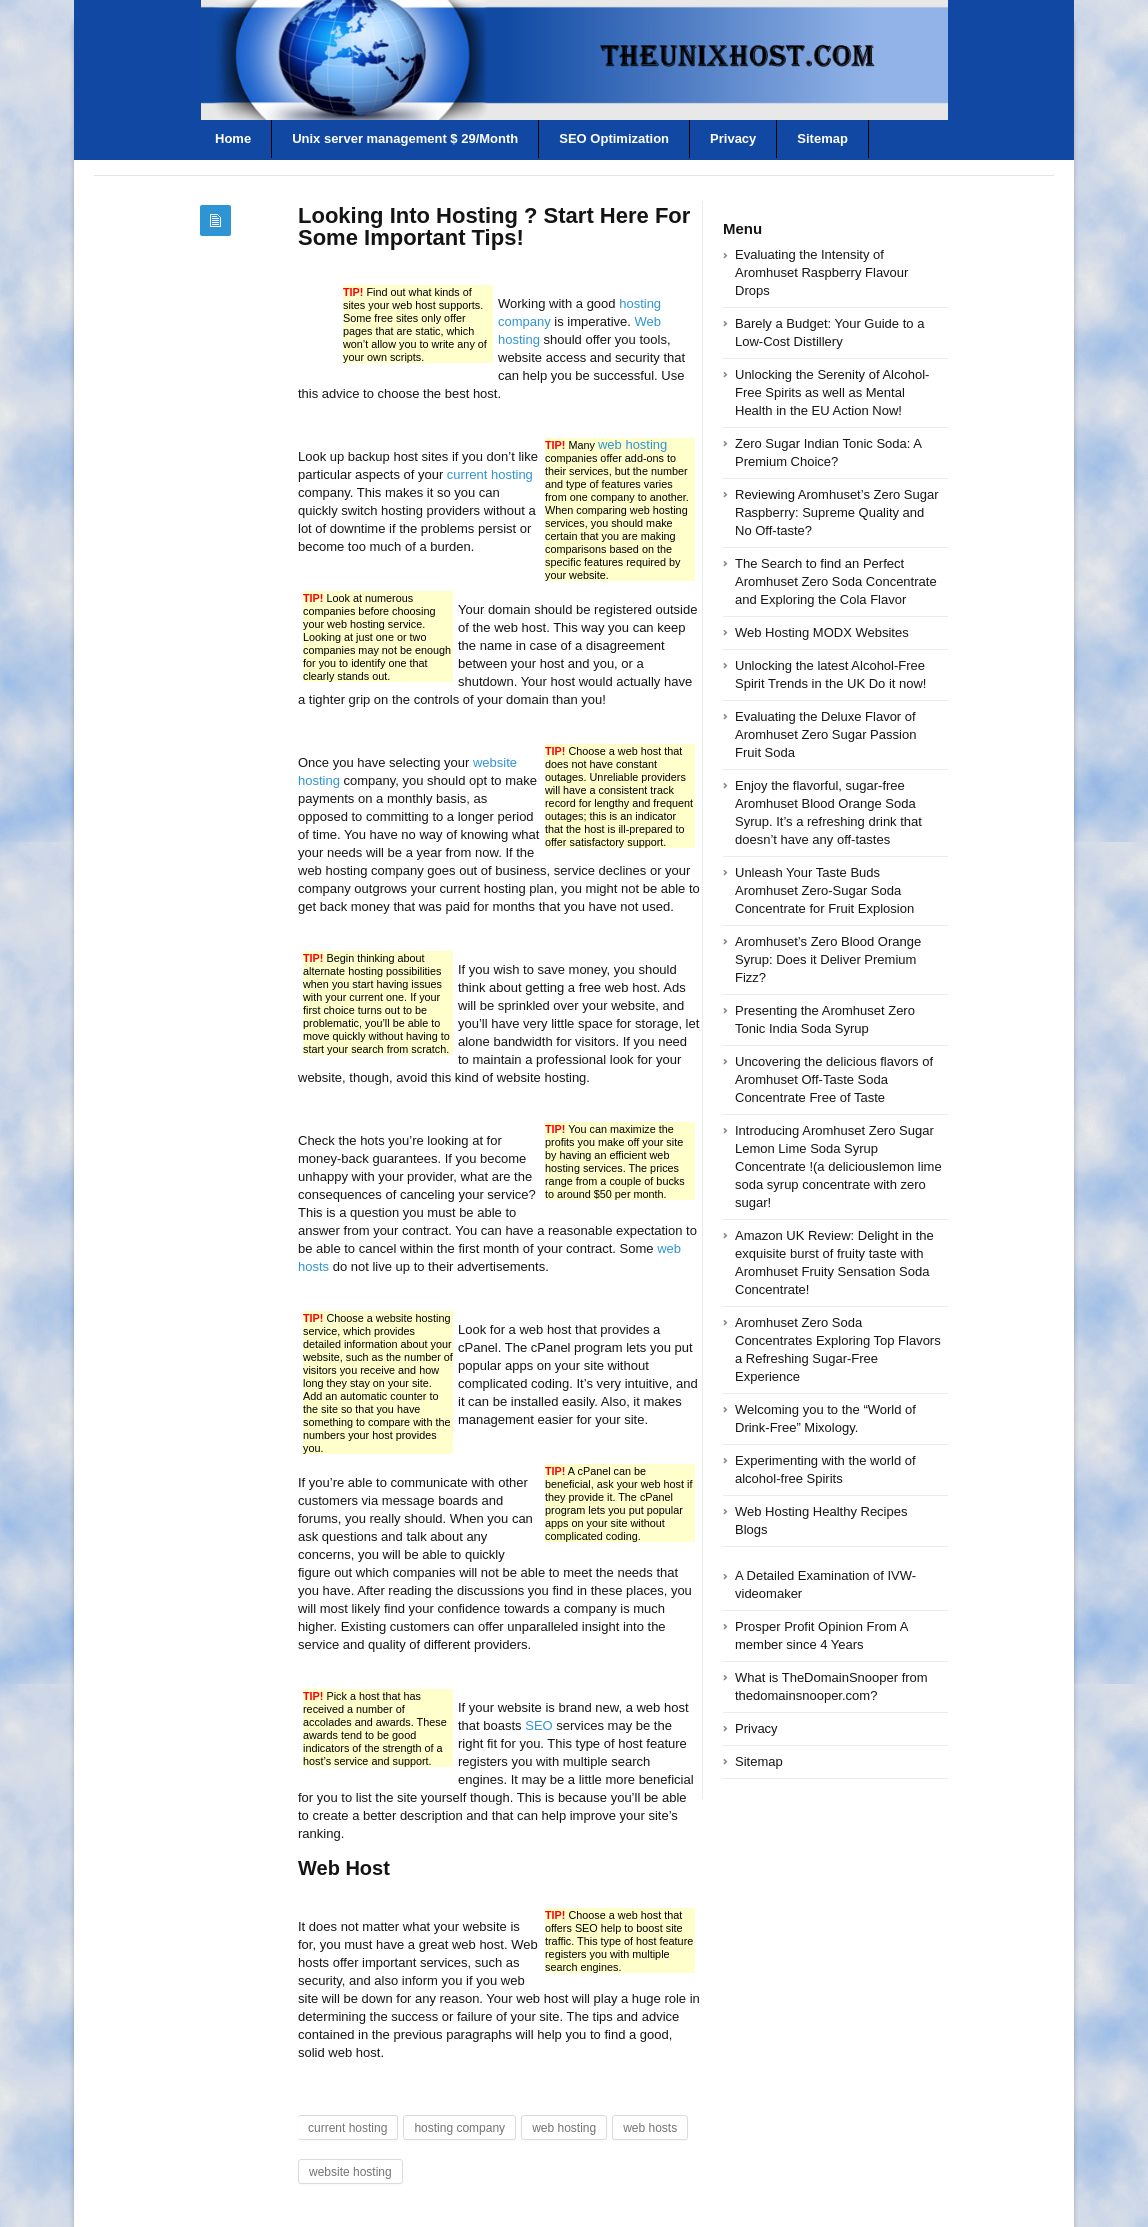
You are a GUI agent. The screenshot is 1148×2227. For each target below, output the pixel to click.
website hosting (350, 2172)
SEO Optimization (614, 138)
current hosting (490, 474)
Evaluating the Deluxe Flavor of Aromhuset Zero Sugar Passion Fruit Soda (825, 734)
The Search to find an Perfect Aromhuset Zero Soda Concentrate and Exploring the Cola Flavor (836, 581)
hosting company (459, 2128)
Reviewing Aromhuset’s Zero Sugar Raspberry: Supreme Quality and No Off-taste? (837, 512)
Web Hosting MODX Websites (822, 632)
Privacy (733, 138)
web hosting (632, 444)
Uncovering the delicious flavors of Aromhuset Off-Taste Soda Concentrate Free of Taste (834, 1079)
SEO (538, 1725)
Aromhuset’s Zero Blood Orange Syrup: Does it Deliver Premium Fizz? (828, 959)
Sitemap (822, 138)
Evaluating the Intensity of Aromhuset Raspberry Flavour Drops (821, 272)
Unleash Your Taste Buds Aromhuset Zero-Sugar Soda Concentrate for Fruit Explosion (824, 890)
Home (233, 138)
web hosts (650, 2128)
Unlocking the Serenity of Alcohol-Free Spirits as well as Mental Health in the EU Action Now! (832, 392)
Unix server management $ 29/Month (405, 138)
